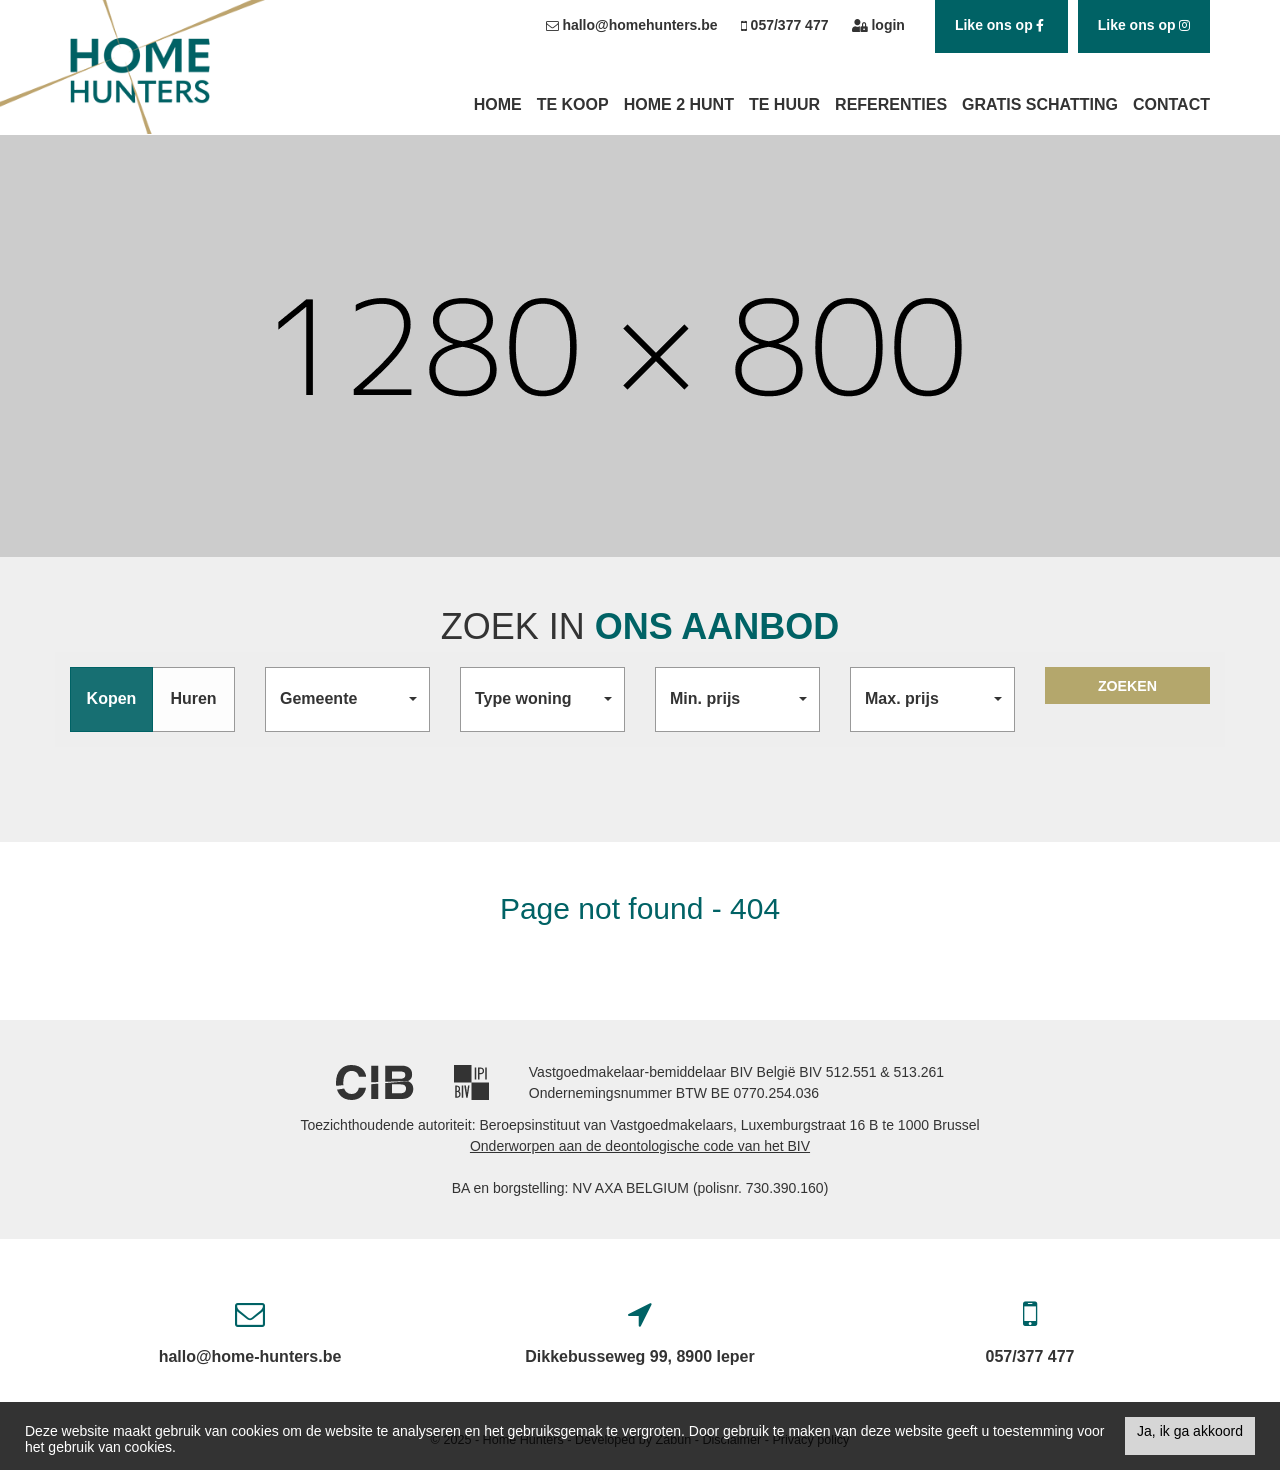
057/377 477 (1030, 1356)
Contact (1171, 104)
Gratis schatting (1040, 104)
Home (498, 104)
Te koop (573, 104)
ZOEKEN (1127, 698)
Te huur (784, 104)
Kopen (112, 698)
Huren (193, 698)
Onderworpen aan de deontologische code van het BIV (640, 1146)
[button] (347, 699)
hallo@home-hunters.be (250, 1356)
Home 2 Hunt (679, 104)
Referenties (891, 104)
